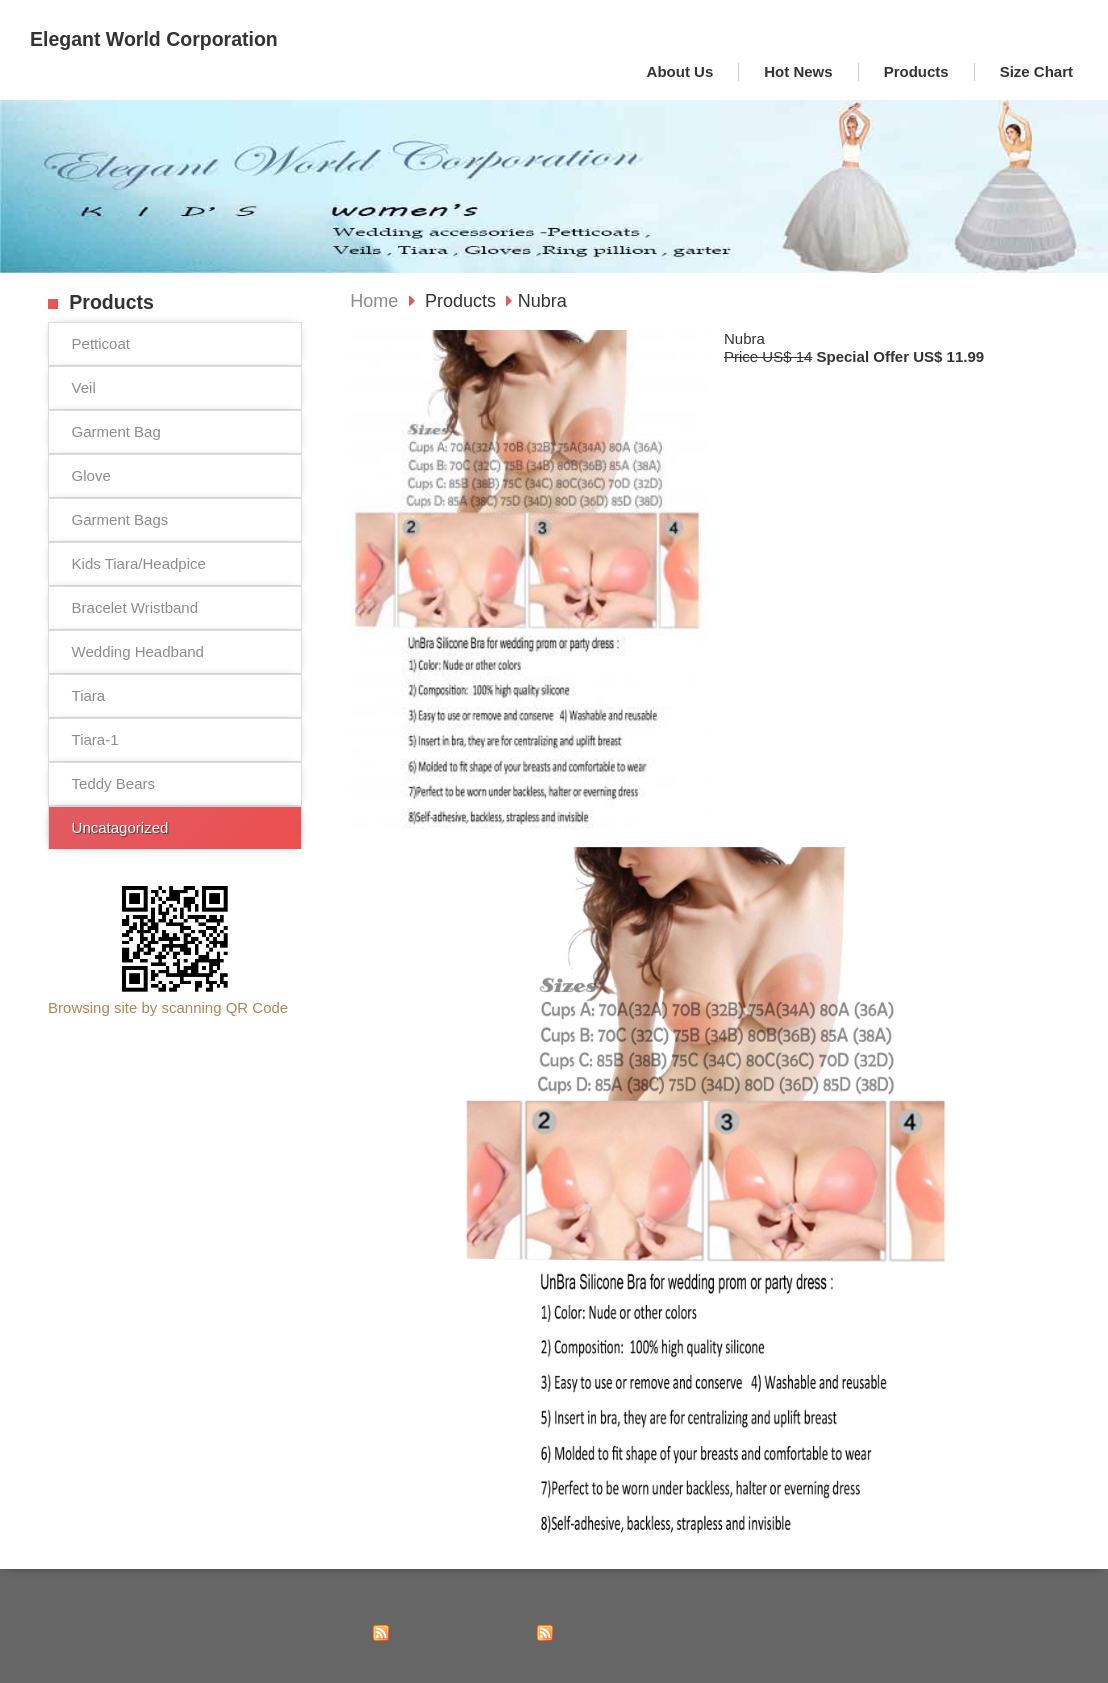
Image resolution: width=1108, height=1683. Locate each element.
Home (374, 301)
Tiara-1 (95, 739)
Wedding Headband (138, 651)
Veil (84, 387)
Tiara (89, 695)
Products (463, 301)
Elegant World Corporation (154, 39)
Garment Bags (120, 519)
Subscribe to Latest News (461, 1632)
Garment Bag (116, 431)
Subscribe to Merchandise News (644, 1632)
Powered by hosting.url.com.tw (986, 1655)
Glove (91, 475)
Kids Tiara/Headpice (139, 563)
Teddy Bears (113, 783)
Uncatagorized (120, 827)
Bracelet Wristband (135, 607)
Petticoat (101, 343)
